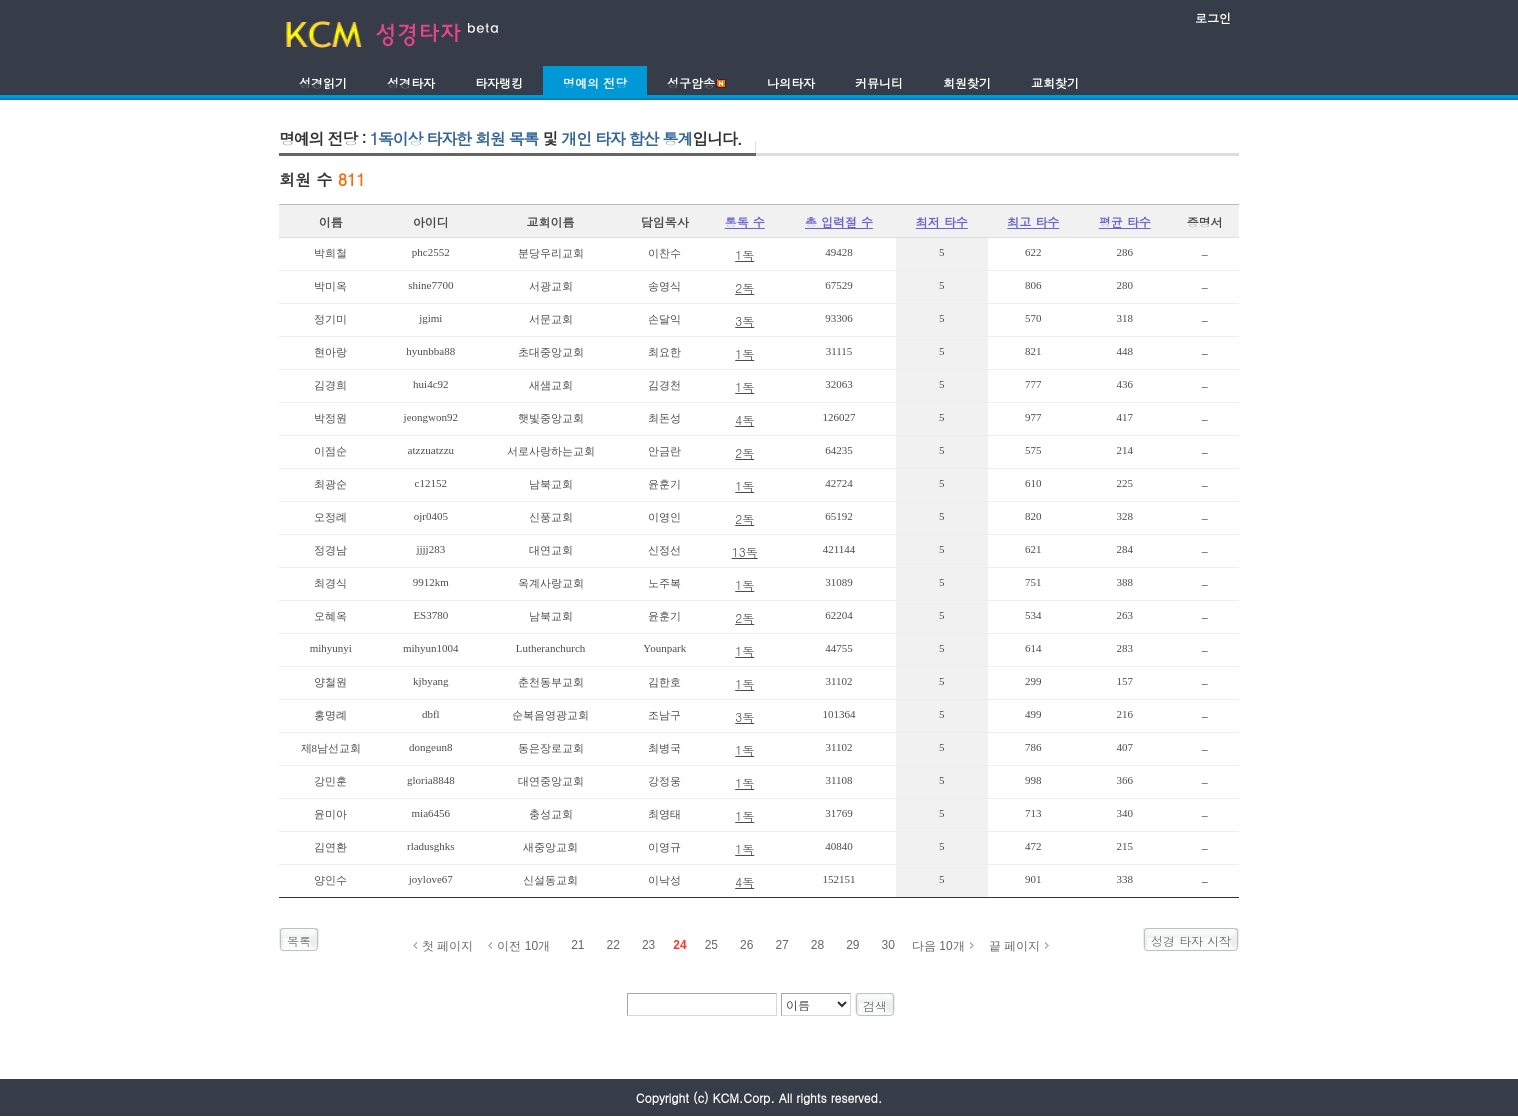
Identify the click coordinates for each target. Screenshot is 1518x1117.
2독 (744, 287)
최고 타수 (1033, 221)
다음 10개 (938, 946)
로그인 (1213, 17)
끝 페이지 (1014, 946)
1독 (744, 254)
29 (852, 945)
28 (817, 945)
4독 (744, 419)
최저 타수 (942, 221)
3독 (744, 320)
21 (577, 945)
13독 (745, 551)
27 (781, 945)
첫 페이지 (447, 946)
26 (746, 945)
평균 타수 (1125, 221)
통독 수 (745, 221)
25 (711, 945)
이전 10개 (523, 946)
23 (648, 945)
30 (888, 945)
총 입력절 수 (839, 221)
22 (613, 945)
